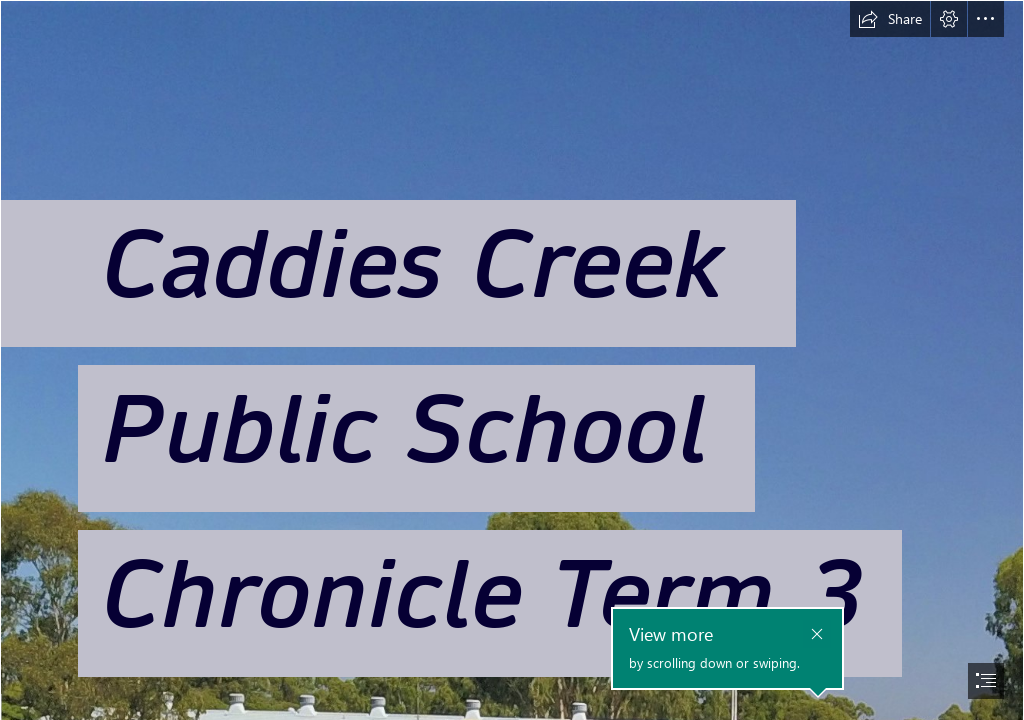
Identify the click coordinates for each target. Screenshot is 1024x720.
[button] (890, 19)
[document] (512, 360)
